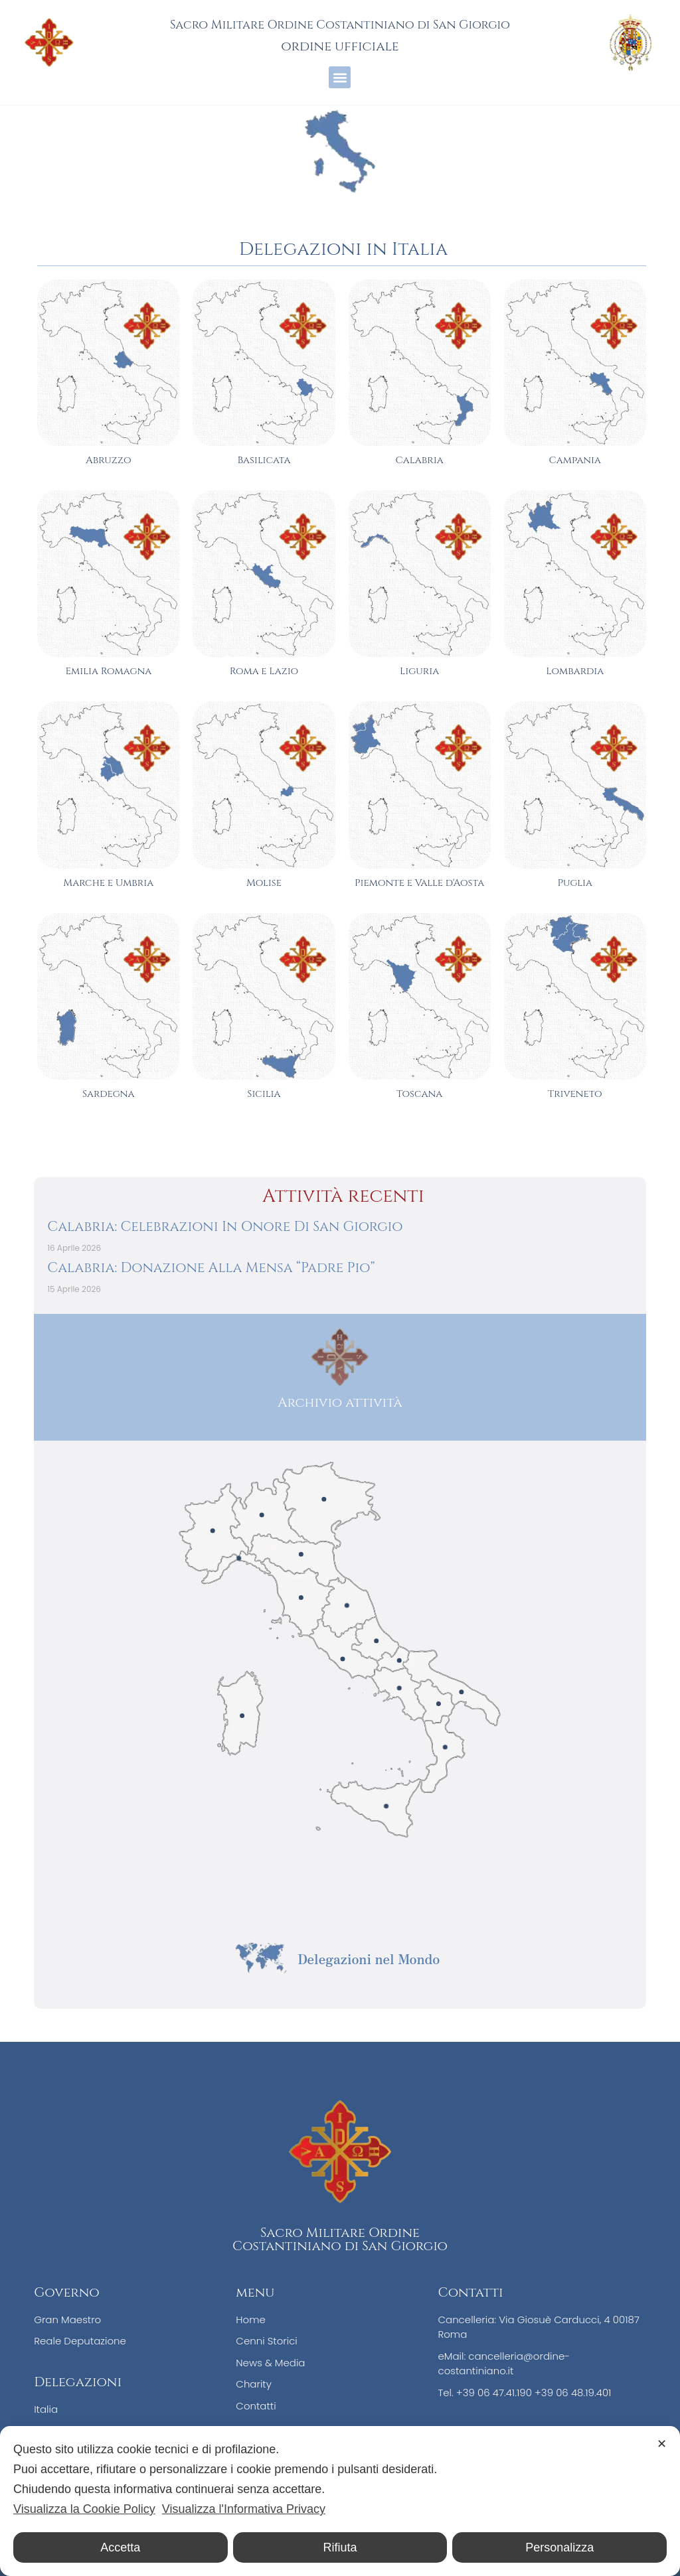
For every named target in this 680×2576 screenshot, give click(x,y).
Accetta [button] (120, 2547)
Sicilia (263, 1094)
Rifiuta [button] (340, 2547)
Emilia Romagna (108, 671)
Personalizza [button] (559, 2547)
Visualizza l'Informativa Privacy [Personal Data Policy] (243, 2509)
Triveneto (575, 1094)
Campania (575, 460)
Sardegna (108, 1094)
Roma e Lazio (264, 671)
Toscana (419, 1094)
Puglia (574, 883)
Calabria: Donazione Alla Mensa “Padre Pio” (211, 1268)
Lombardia (575, 671)
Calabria (419, 460)
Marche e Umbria (108, 883)
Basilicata (263, 460)
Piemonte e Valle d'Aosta (419, 883)
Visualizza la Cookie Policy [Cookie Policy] (84, 2509)
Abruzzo (108, 460)
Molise (264, 883)
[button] (340, 77)
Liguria (419, 671)
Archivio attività (340, 1402)
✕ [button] (662, 2444)
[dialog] (340, 2501)
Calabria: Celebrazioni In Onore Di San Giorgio (224, 1227)
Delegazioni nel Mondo (369, 1958)
